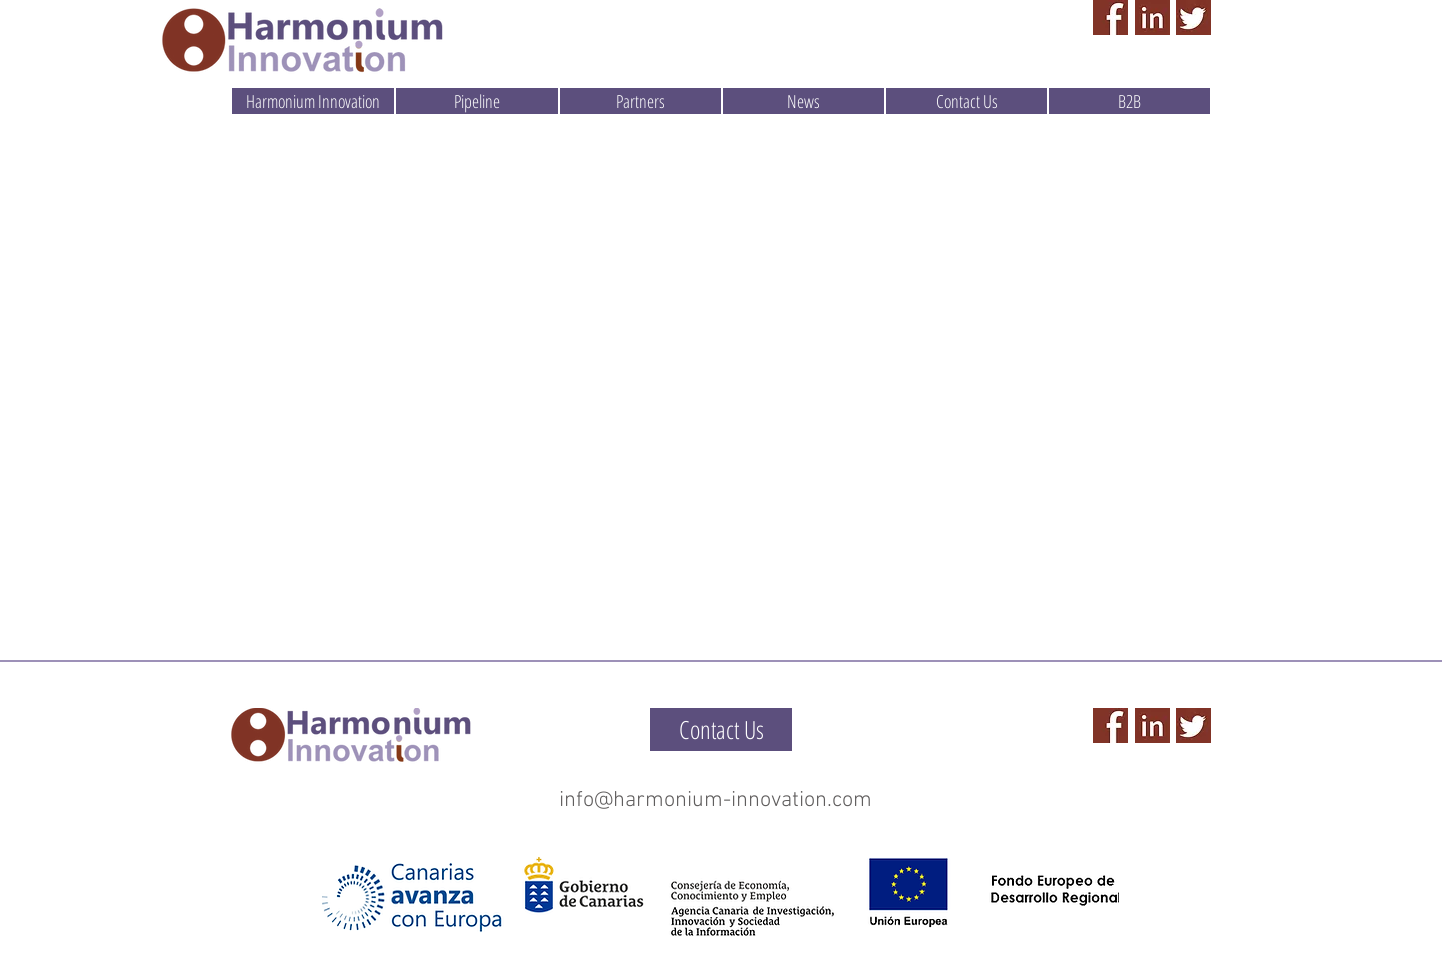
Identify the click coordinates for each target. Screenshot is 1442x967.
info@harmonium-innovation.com (715, 800)
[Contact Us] (721, 729)
